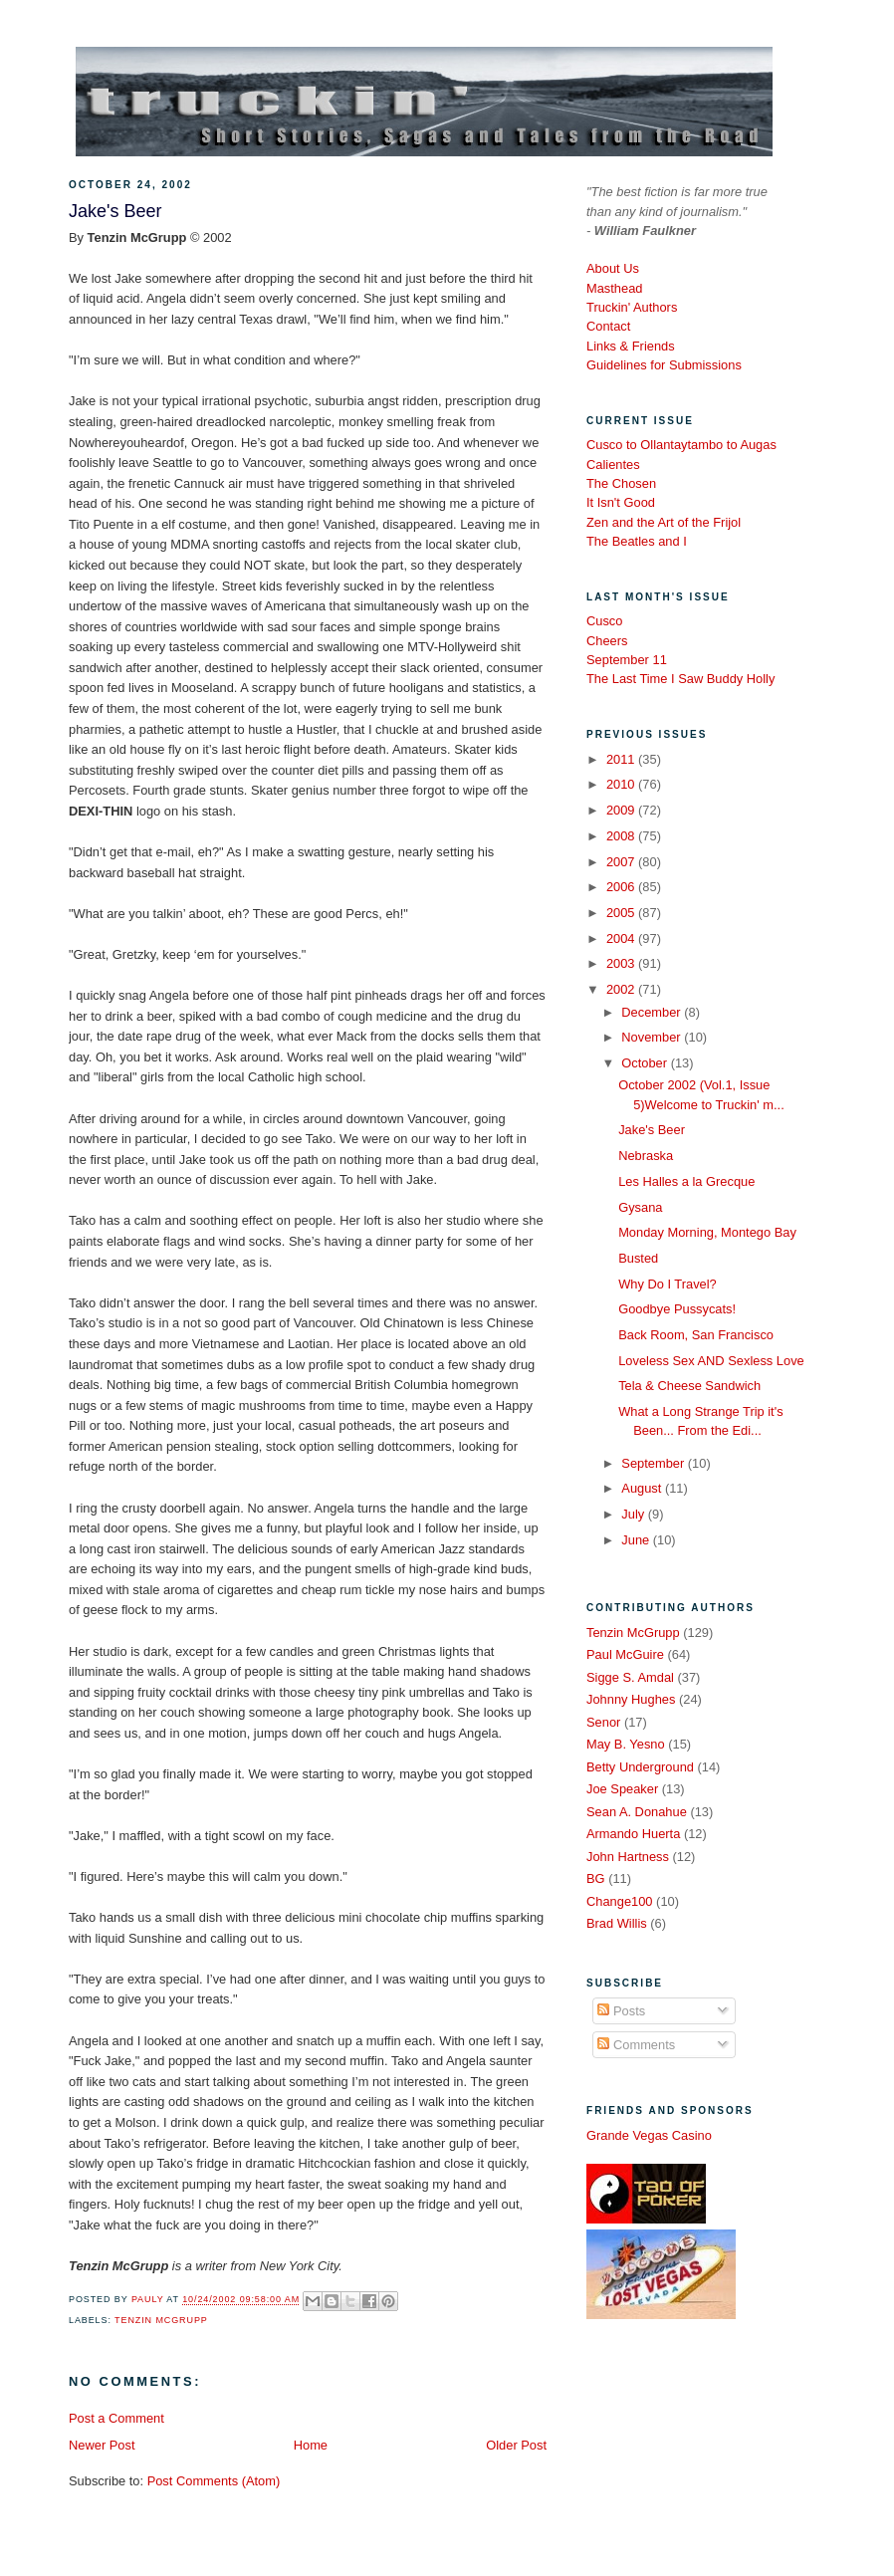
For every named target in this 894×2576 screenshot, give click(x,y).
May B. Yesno (625, 1744)
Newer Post (101, 2445)
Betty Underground (640, 1766)
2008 (622, 835)
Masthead (614, 288)
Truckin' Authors (631, 307)
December (652, 1012)
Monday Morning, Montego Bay (707, 1232)
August (643, 1488)
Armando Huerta (633, 1833)
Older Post (516, 2445)
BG (595, 1878)
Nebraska (645, 1155)
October (645, 1062)
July (634, 1514)
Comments (636, 2044)
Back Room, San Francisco (696, 1334)
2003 (622, 963)
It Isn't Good (620, 502)
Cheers (606, 640)
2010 (622, 784)
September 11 (626, 659)
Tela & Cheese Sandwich (689, 1385)
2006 (622, 886)
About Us (612, 268)
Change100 (619, 1901)
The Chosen (621, 483)
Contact (608, 326)
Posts (621, 2010)
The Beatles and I (636, 541)
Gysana (640, 1207)
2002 (622, 989)
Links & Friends (630, 346)
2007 (622, 861)
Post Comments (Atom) (214, 2480)
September (654, 1463)
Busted (638, 1258)
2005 (622, 912)
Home (311, 2445)
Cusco (604, 620)
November (652, 1037)
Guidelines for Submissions (664, 364)
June (636, 1539)
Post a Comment (116, 2418)
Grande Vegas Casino (649, 2135)
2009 (622, 810)
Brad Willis (616, 1923)
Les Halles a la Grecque (686, 1181)
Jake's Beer (651, 1129)
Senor (603, 1722)
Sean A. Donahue (636, 1811)
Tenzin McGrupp (161, 2320)
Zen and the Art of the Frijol (663, 522)
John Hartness (627, 1856)
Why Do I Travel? (667, 1284)
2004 (622, 938)
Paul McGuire (625, 1654)
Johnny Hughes (630, 1699)
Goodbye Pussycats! (677, 1308)
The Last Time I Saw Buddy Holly (680, 678)
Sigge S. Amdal (630, 1677)
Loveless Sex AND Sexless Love (711, 1360)
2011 (622, 759)
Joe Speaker (622, 1788)
